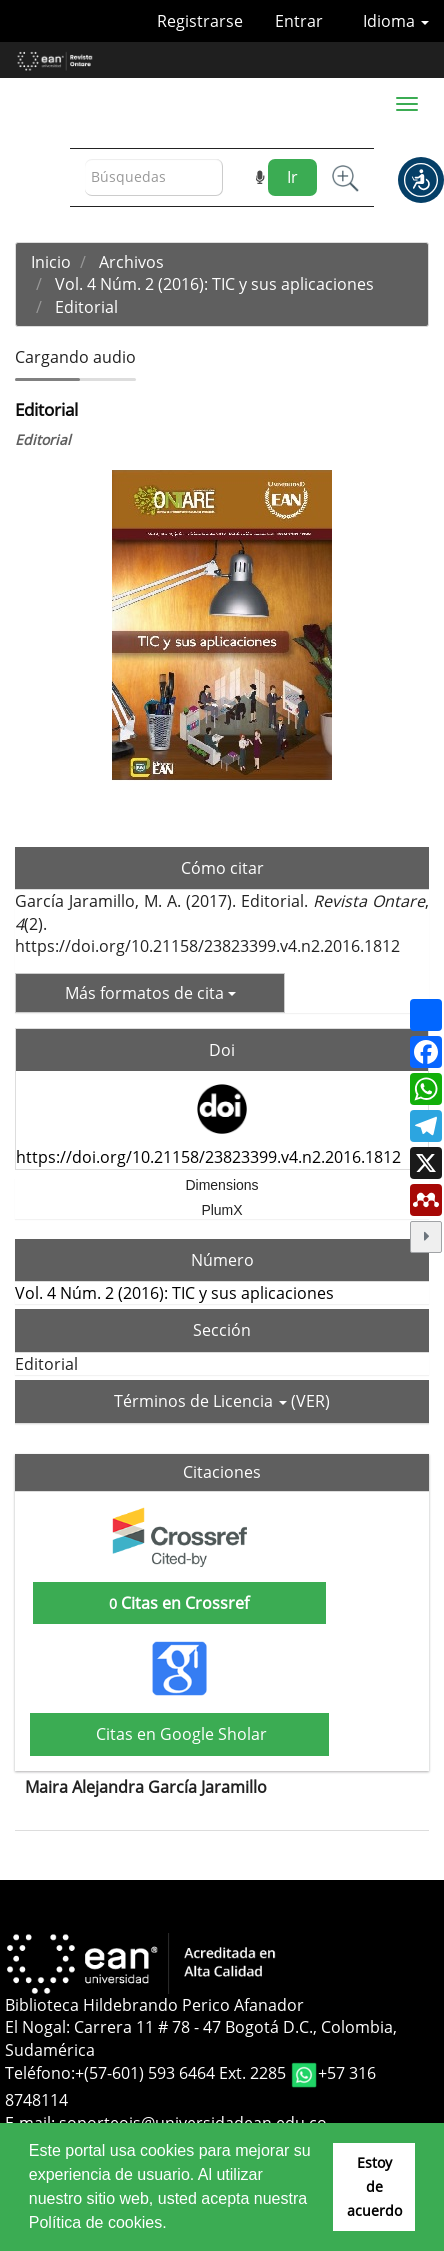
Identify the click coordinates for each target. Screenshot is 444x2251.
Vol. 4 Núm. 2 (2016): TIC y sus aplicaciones (214, 284)
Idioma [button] (396, 21)
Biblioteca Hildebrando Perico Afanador (154, 2005)
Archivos (131, 262)
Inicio (51, 262)
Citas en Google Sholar (179, 1734)
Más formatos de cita (150, 993)
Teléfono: (40, 2073)
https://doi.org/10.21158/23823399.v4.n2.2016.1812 (208, 1157)
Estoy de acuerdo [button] (374, 2186)
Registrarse (200, 21)
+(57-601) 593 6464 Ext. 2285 (182, 2073)
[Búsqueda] (154, 177)
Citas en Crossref (179, 1603)
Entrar (299, 21)
